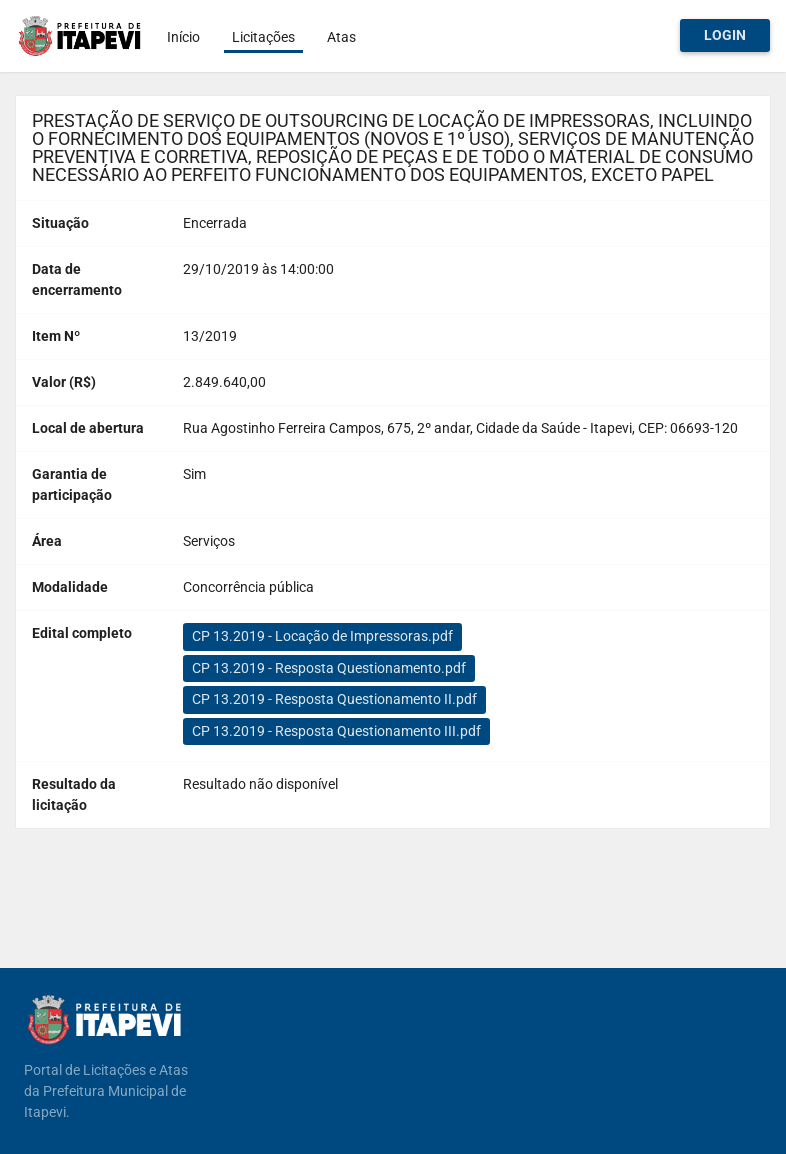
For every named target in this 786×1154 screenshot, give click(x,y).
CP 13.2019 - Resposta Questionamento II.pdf (334, 699)
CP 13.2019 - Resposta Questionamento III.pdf (336, 731)
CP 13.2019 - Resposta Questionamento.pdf (329, 668)
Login (725, 35)
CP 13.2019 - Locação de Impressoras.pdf (322, 636)
